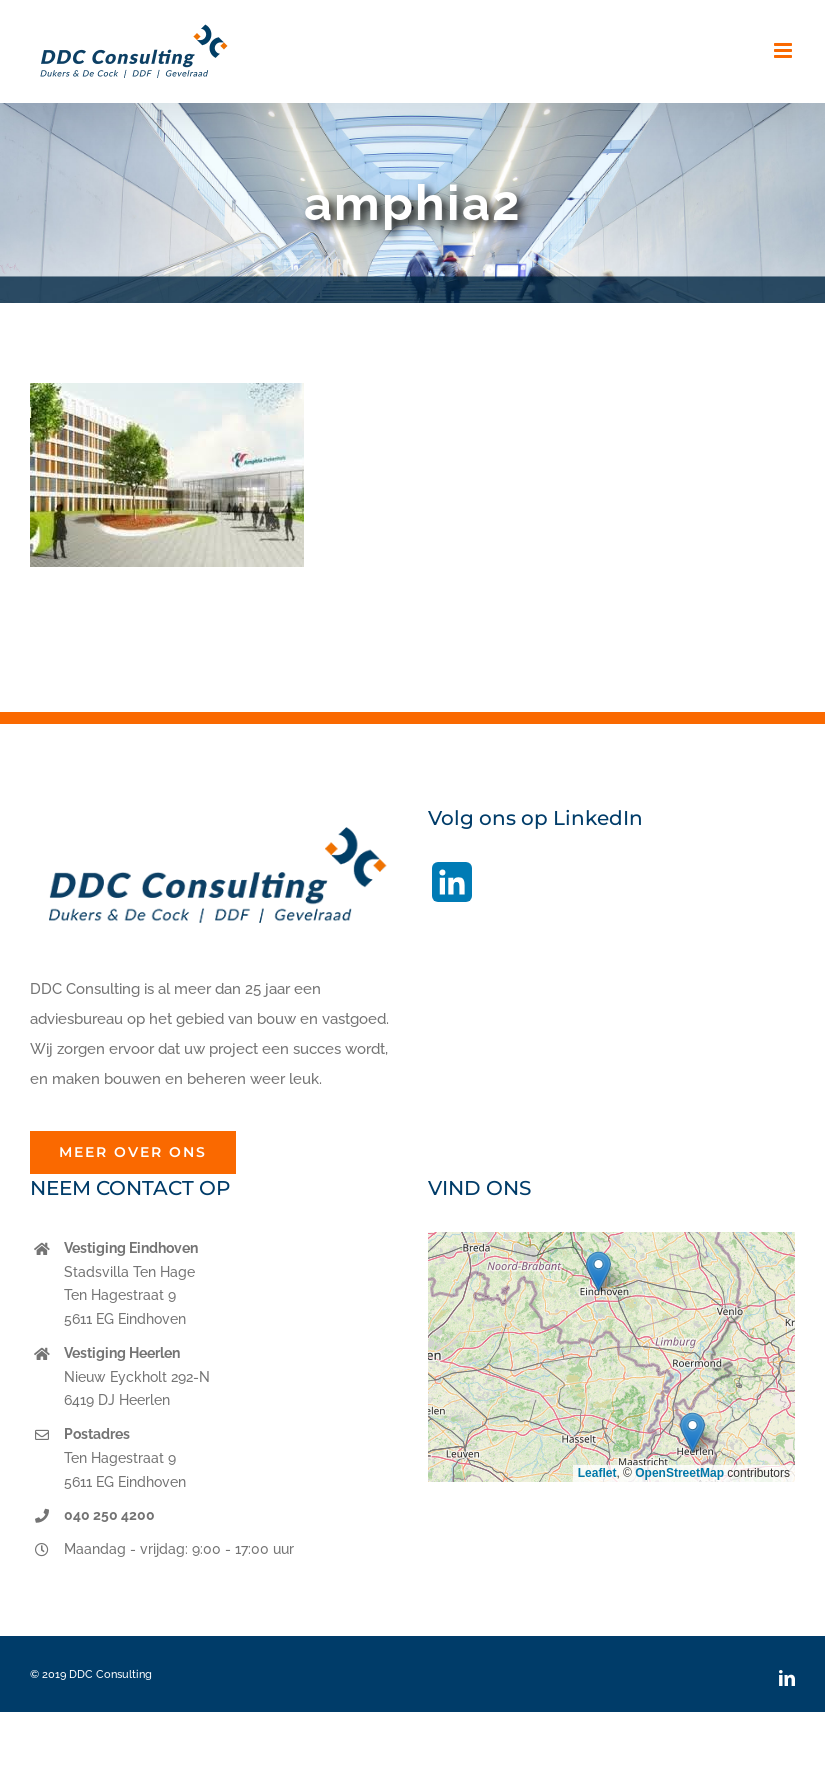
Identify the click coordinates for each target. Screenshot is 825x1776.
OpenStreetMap (679, 1473)
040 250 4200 (109, 1515)
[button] (598, 1271)
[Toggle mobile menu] (784, 50)
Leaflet (597, 1473)
